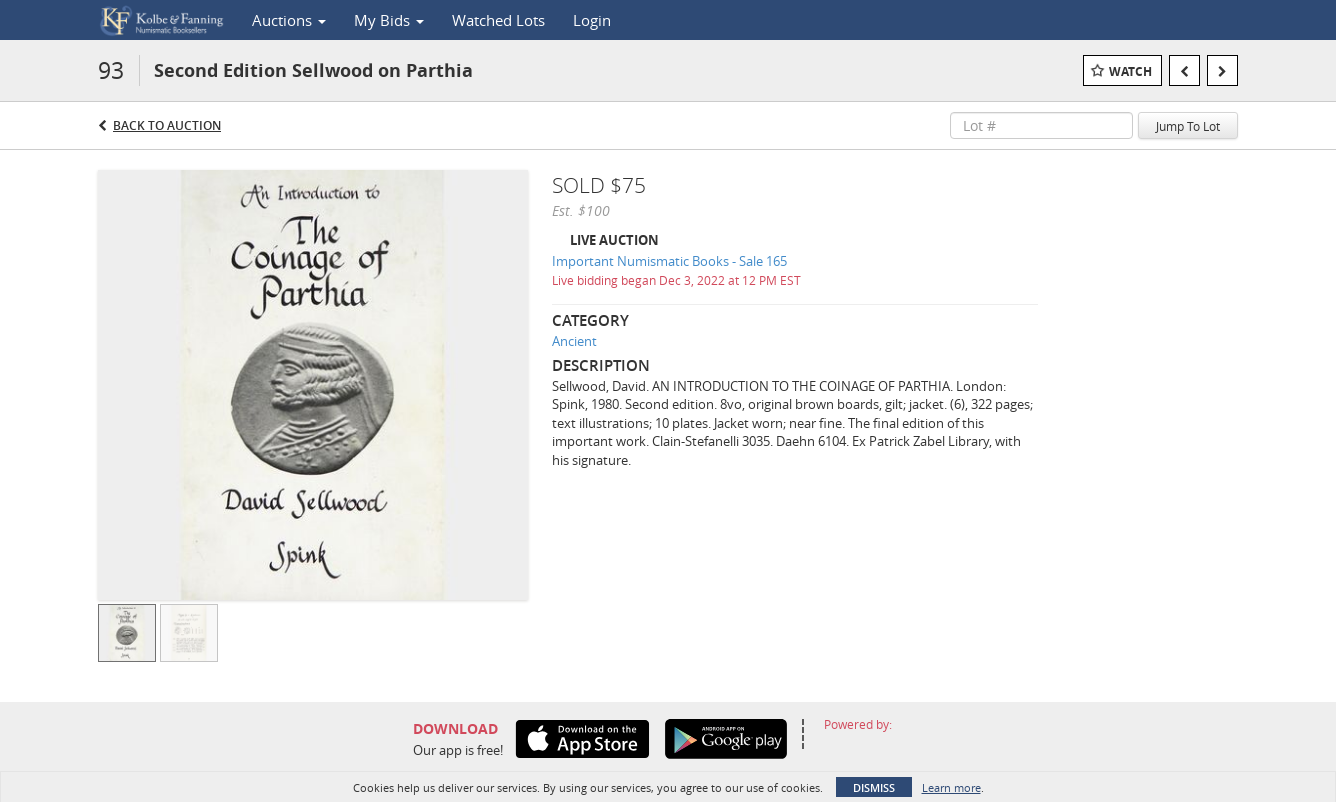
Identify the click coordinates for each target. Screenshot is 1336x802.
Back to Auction (167, 125)
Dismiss (874, 787)
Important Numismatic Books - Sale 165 (669, 261)
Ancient (574, 341)
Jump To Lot (1188, 126)
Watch (1130, 71)
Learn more (951, 787)
